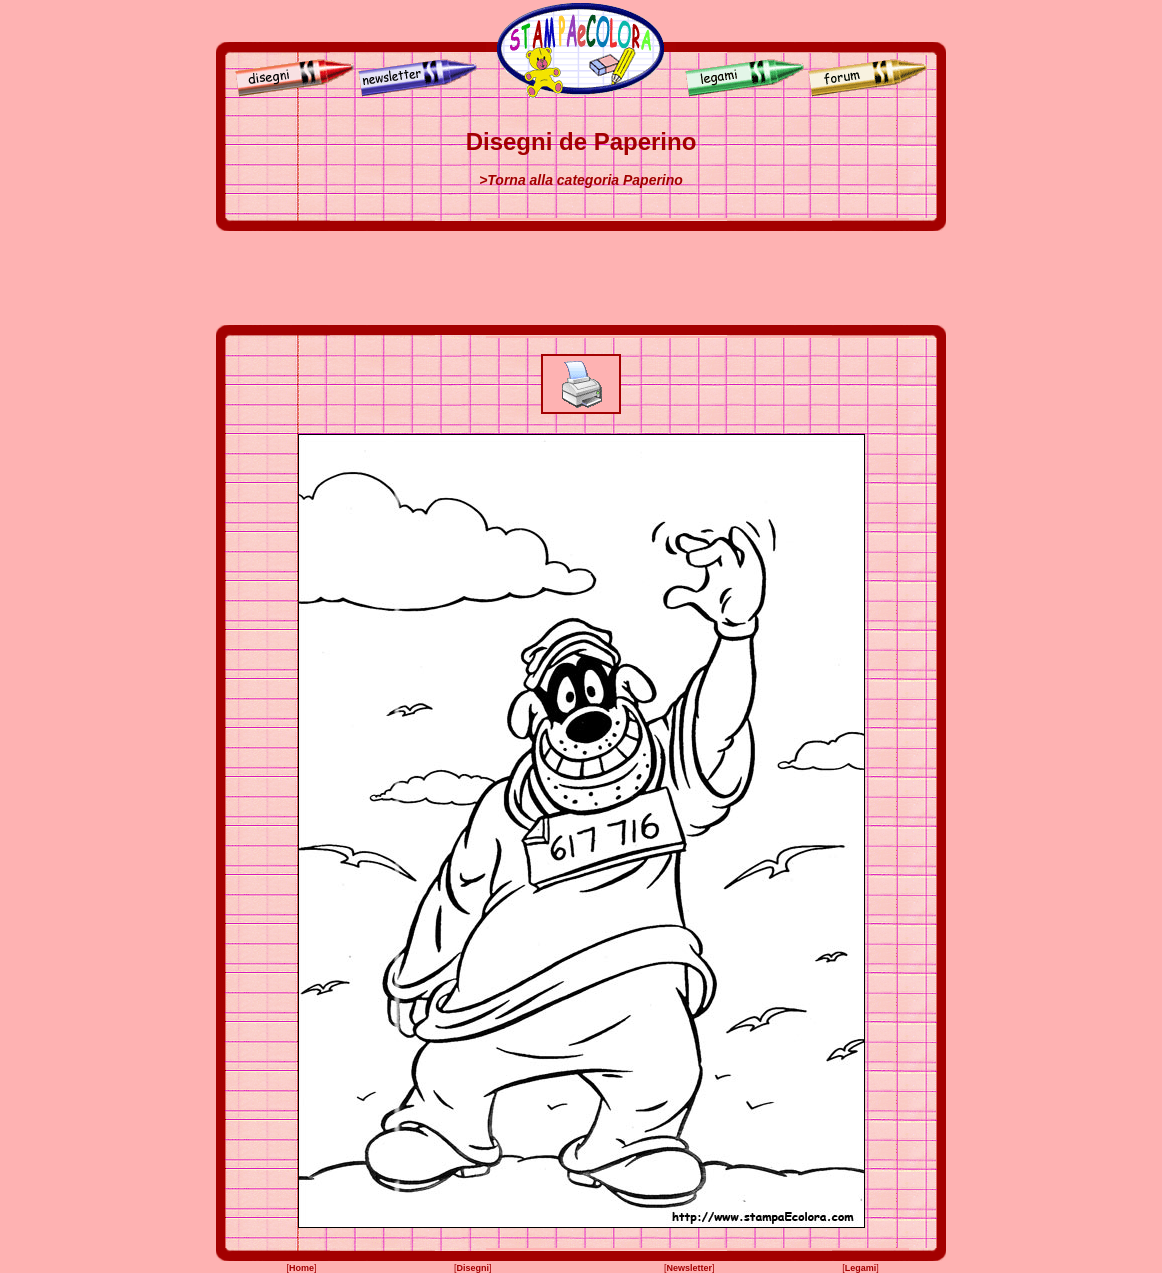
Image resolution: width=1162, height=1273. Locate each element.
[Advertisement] (581, 278)
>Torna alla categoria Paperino (581, 180)
